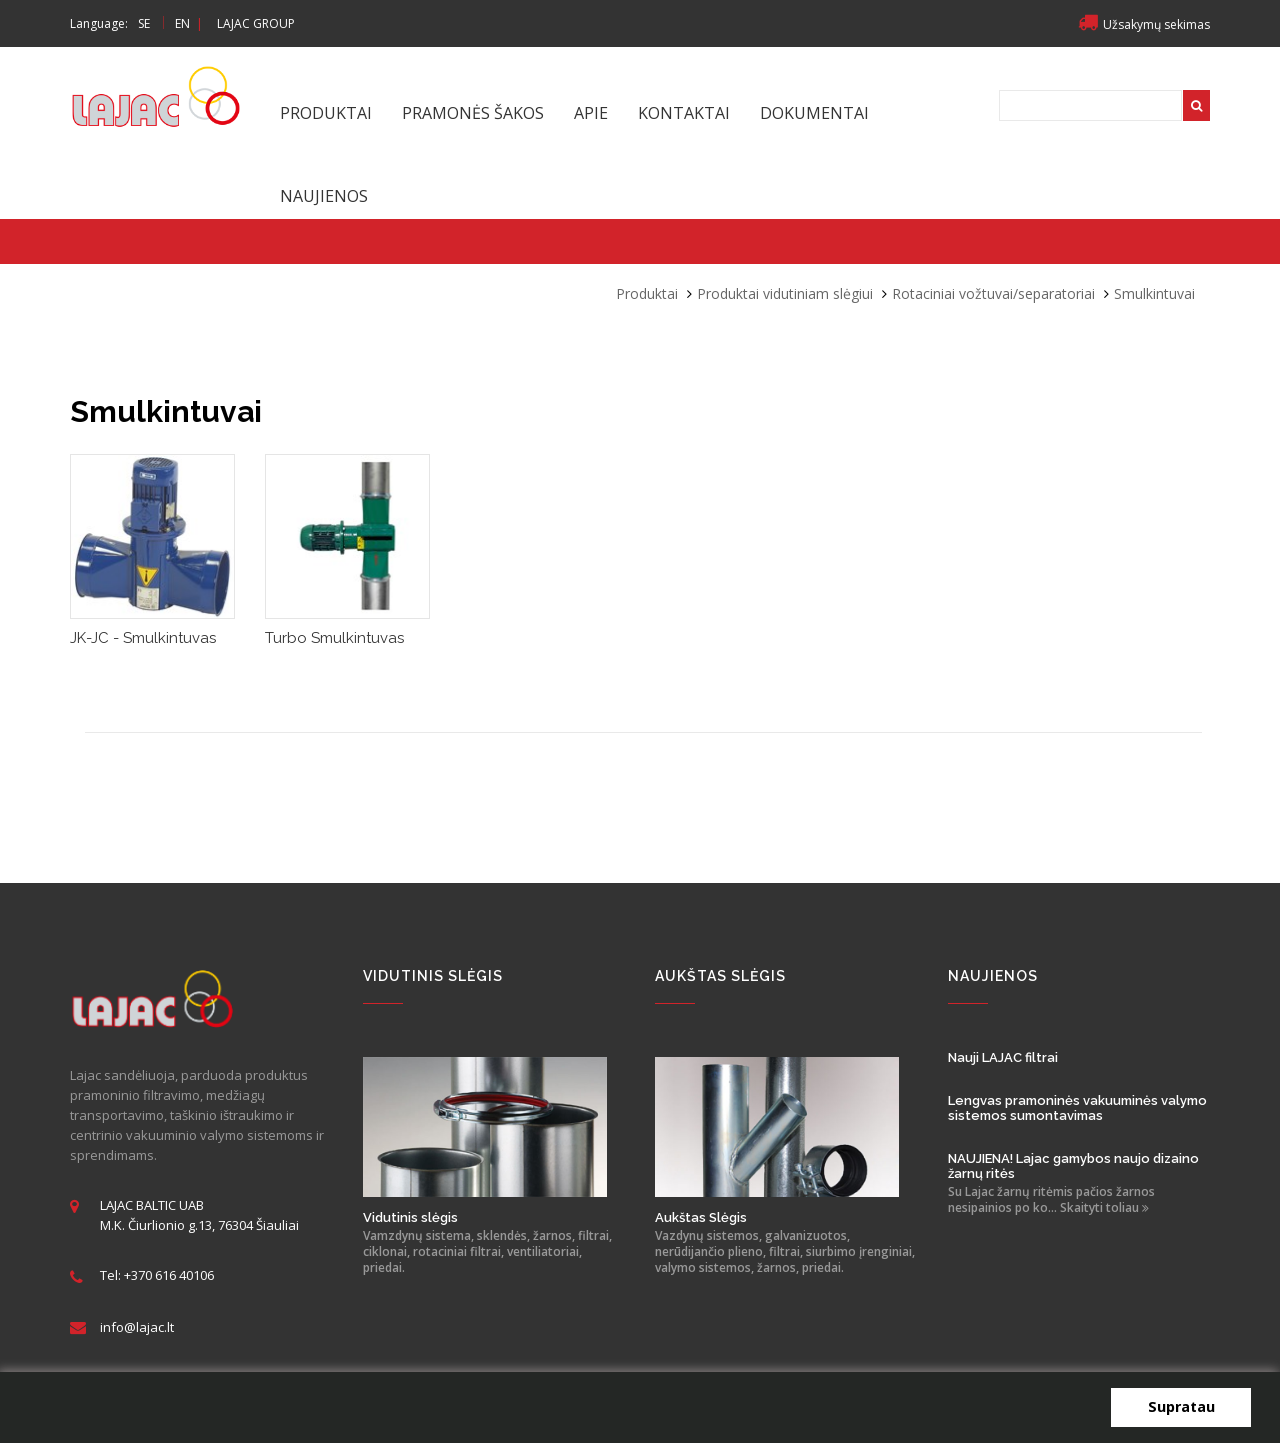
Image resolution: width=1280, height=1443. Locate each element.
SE (144, 23)
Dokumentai (814, 113)
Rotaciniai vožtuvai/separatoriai (993, 293)
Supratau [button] (1181, 1406)
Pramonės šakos (473, 113)
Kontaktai (684, 113)
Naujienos (324, 196)
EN (182, 23)
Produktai (326, 113)
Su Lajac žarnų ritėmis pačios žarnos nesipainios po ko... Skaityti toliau (1051, 1200)
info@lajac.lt (137, 1327)
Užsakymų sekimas (1144, 24)
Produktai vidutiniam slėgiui (785, 293)
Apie (591, 113)
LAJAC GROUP (256, 23)
